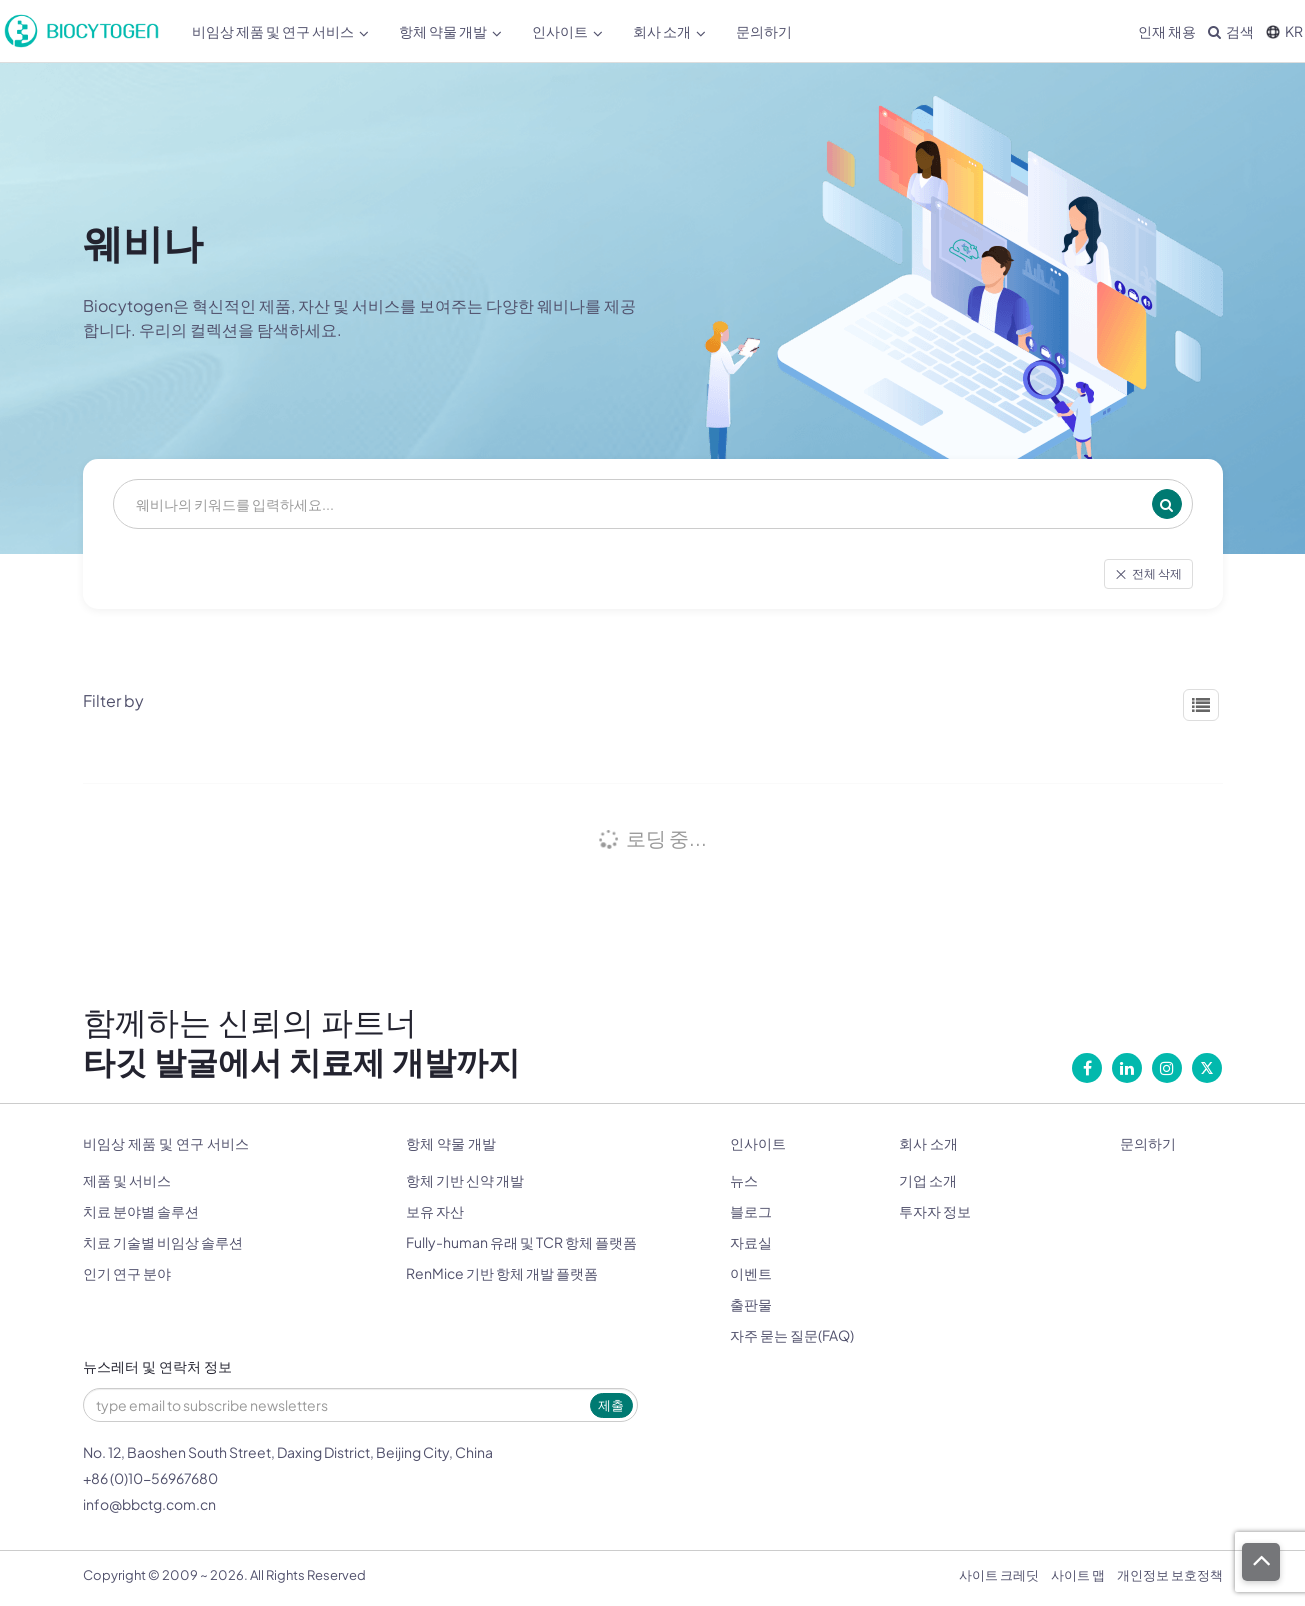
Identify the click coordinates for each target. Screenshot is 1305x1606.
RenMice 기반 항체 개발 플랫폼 (502, 1273)
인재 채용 (1167, 31)
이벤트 (751, 1273)
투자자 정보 (935, 1211)
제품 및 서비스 (127, 1180)
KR (1284, 31)
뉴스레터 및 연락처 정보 (157, 1367)
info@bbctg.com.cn (149, 1504)
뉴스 (744, 1180)
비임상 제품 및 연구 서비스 (280, 31)
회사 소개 (669, 31)
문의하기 (764, 31)
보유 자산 (435, 1211)
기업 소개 (928, 1180)
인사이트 (567, 31)
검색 (1231, 31)
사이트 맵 (1078, 1575)
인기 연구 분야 (127, 1273)
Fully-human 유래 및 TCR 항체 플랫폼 (521, 1242)
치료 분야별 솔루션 (141, 1211)
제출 (611, 1405)
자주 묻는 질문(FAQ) (792, 1335)
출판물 (751, 1304)
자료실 (751, 1242)
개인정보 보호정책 (1170, 1575)
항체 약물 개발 (450, 31)
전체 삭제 (1148, 573)
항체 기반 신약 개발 (465, 1180)
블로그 (751, 1211)
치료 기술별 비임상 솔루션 (163, 1242)
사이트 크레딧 (999, 1575)
